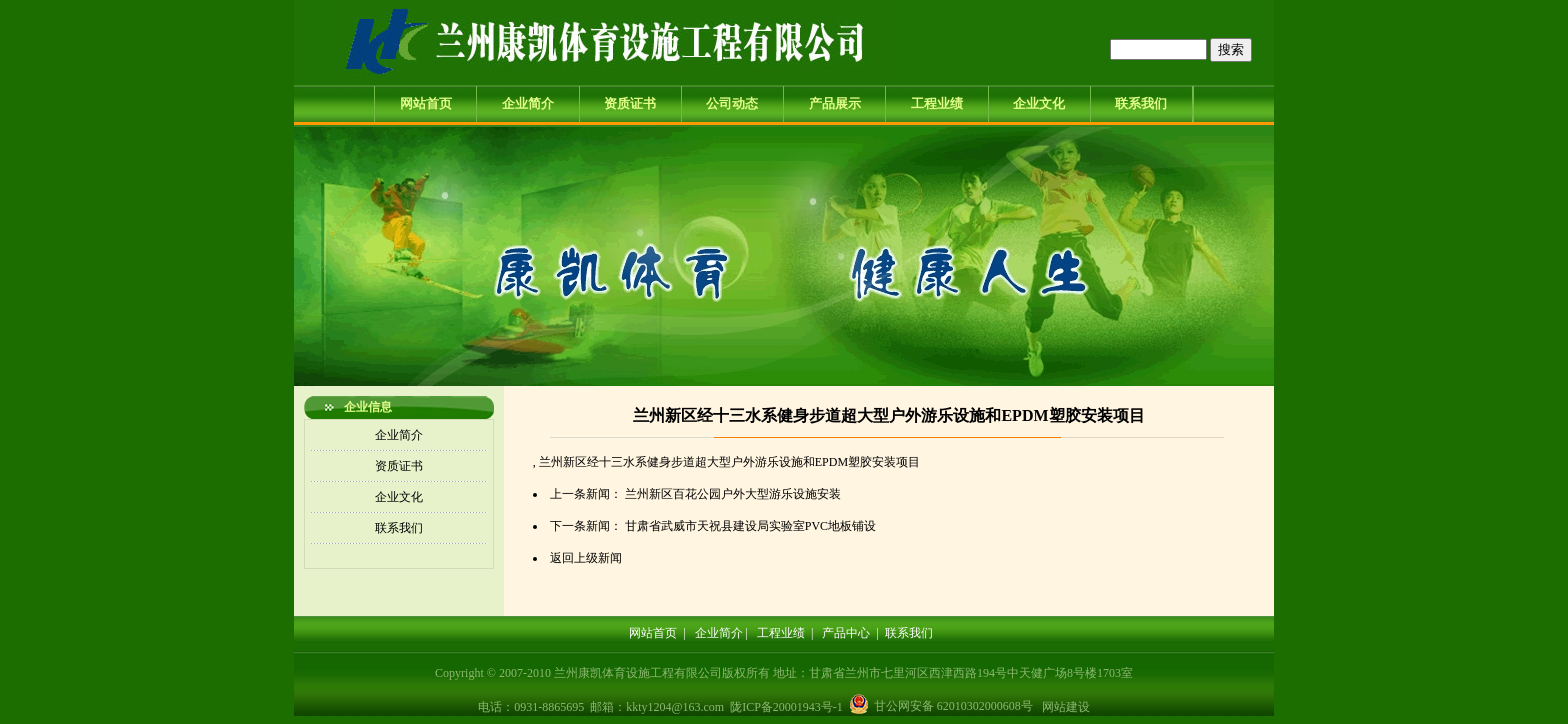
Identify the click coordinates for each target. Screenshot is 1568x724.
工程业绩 (937, 103)
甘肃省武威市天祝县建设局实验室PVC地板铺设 (750, 526)
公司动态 (732, 103)
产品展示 (835, 103)
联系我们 (1141, 103)
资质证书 (630, 103)
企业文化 (1039, 103)
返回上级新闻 (586, 558)
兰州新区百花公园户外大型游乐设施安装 (733, 494)
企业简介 (528, 103)
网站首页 (426, 103)
